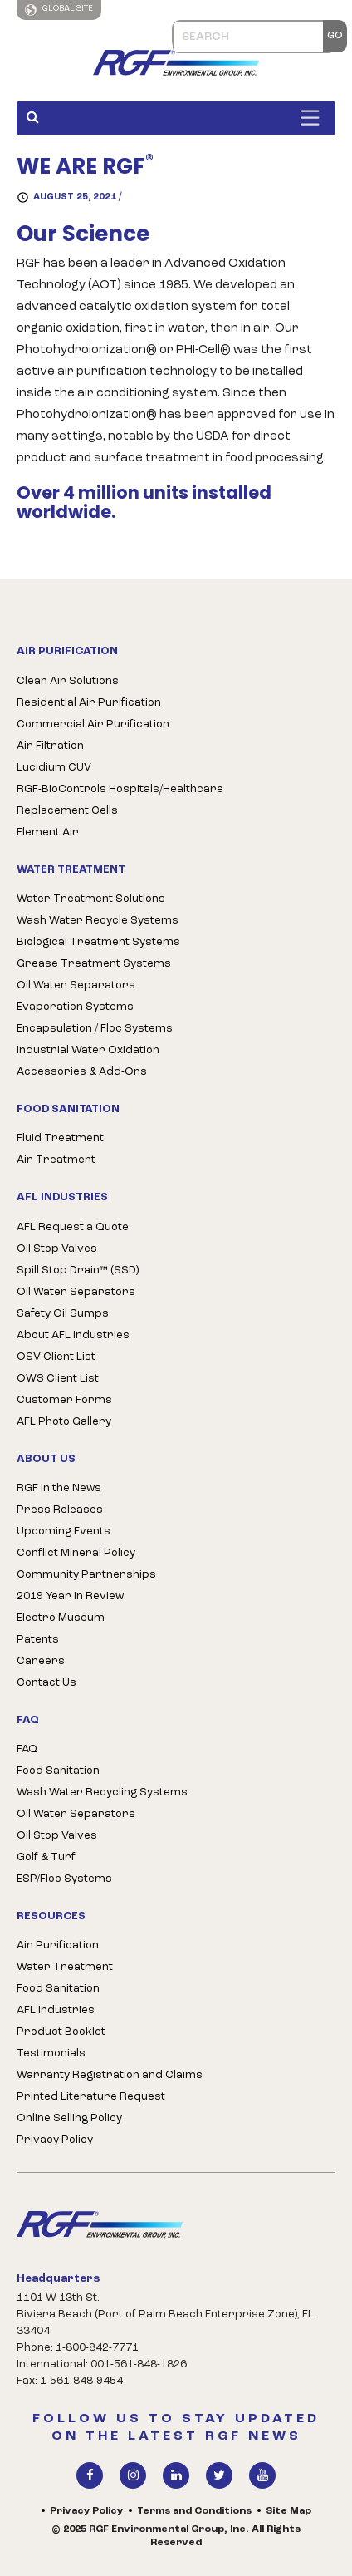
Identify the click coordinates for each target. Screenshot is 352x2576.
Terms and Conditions (194, 2511)
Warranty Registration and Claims (110, 2075)
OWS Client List (58, 1378)
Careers (41, 1661)
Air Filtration (50, 746)
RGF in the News (59, 1488)
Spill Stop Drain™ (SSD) (78, 1270)
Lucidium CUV (54, 767)
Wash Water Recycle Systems (97, 920)
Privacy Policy (55, 2140)
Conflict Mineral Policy (76, 1553)
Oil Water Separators (76, 985)
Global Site (59, 10)
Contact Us (46, 1682)
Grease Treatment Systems (94, 963)
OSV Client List (56, 1357)
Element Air (48, 832)
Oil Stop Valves (57, 1249)
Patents (38, 1639)
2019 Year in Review (70, 1596)
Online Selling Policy (69, 2118)
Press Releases (60, 1510)
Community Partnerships (86, 1574)
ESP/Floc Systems (64, 1879)
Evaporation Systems (75, 1007)
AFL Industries (56, 2010)
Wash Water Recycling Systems (102, 1792)
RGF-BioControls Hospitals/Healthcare (120, 789)
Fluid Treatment (60, 1138)
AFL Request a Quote (73, 1227)
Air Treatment (56, 1160)
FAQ (27, 1749)
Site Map (288, 2511)
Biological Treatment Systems (98, 942)
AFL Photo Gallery (64, 1421)
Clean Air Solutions (68, 681)
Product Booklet (61, 2032)
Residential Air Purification (89, 702)
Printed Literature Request (91, 2096)
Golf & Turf (46, 1857)
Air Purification (58, 1945)
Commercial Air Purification (93, 724)
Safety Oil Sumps (63, 1313)
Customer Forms (64, 1400)
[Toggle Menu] (314, 118)
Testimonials (51, 2053)
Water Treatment (65, 1967)
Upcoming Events (63, 1531)
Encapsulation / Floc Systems (95, 1028)
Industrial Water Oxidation (88, 1050)
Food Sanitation (58, 1771)
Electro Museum (61, 1618)
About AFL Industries (73, 1335)
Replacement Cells (67, 810)
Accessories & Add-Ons (82, 1071)
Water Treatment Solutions (91, 899)
